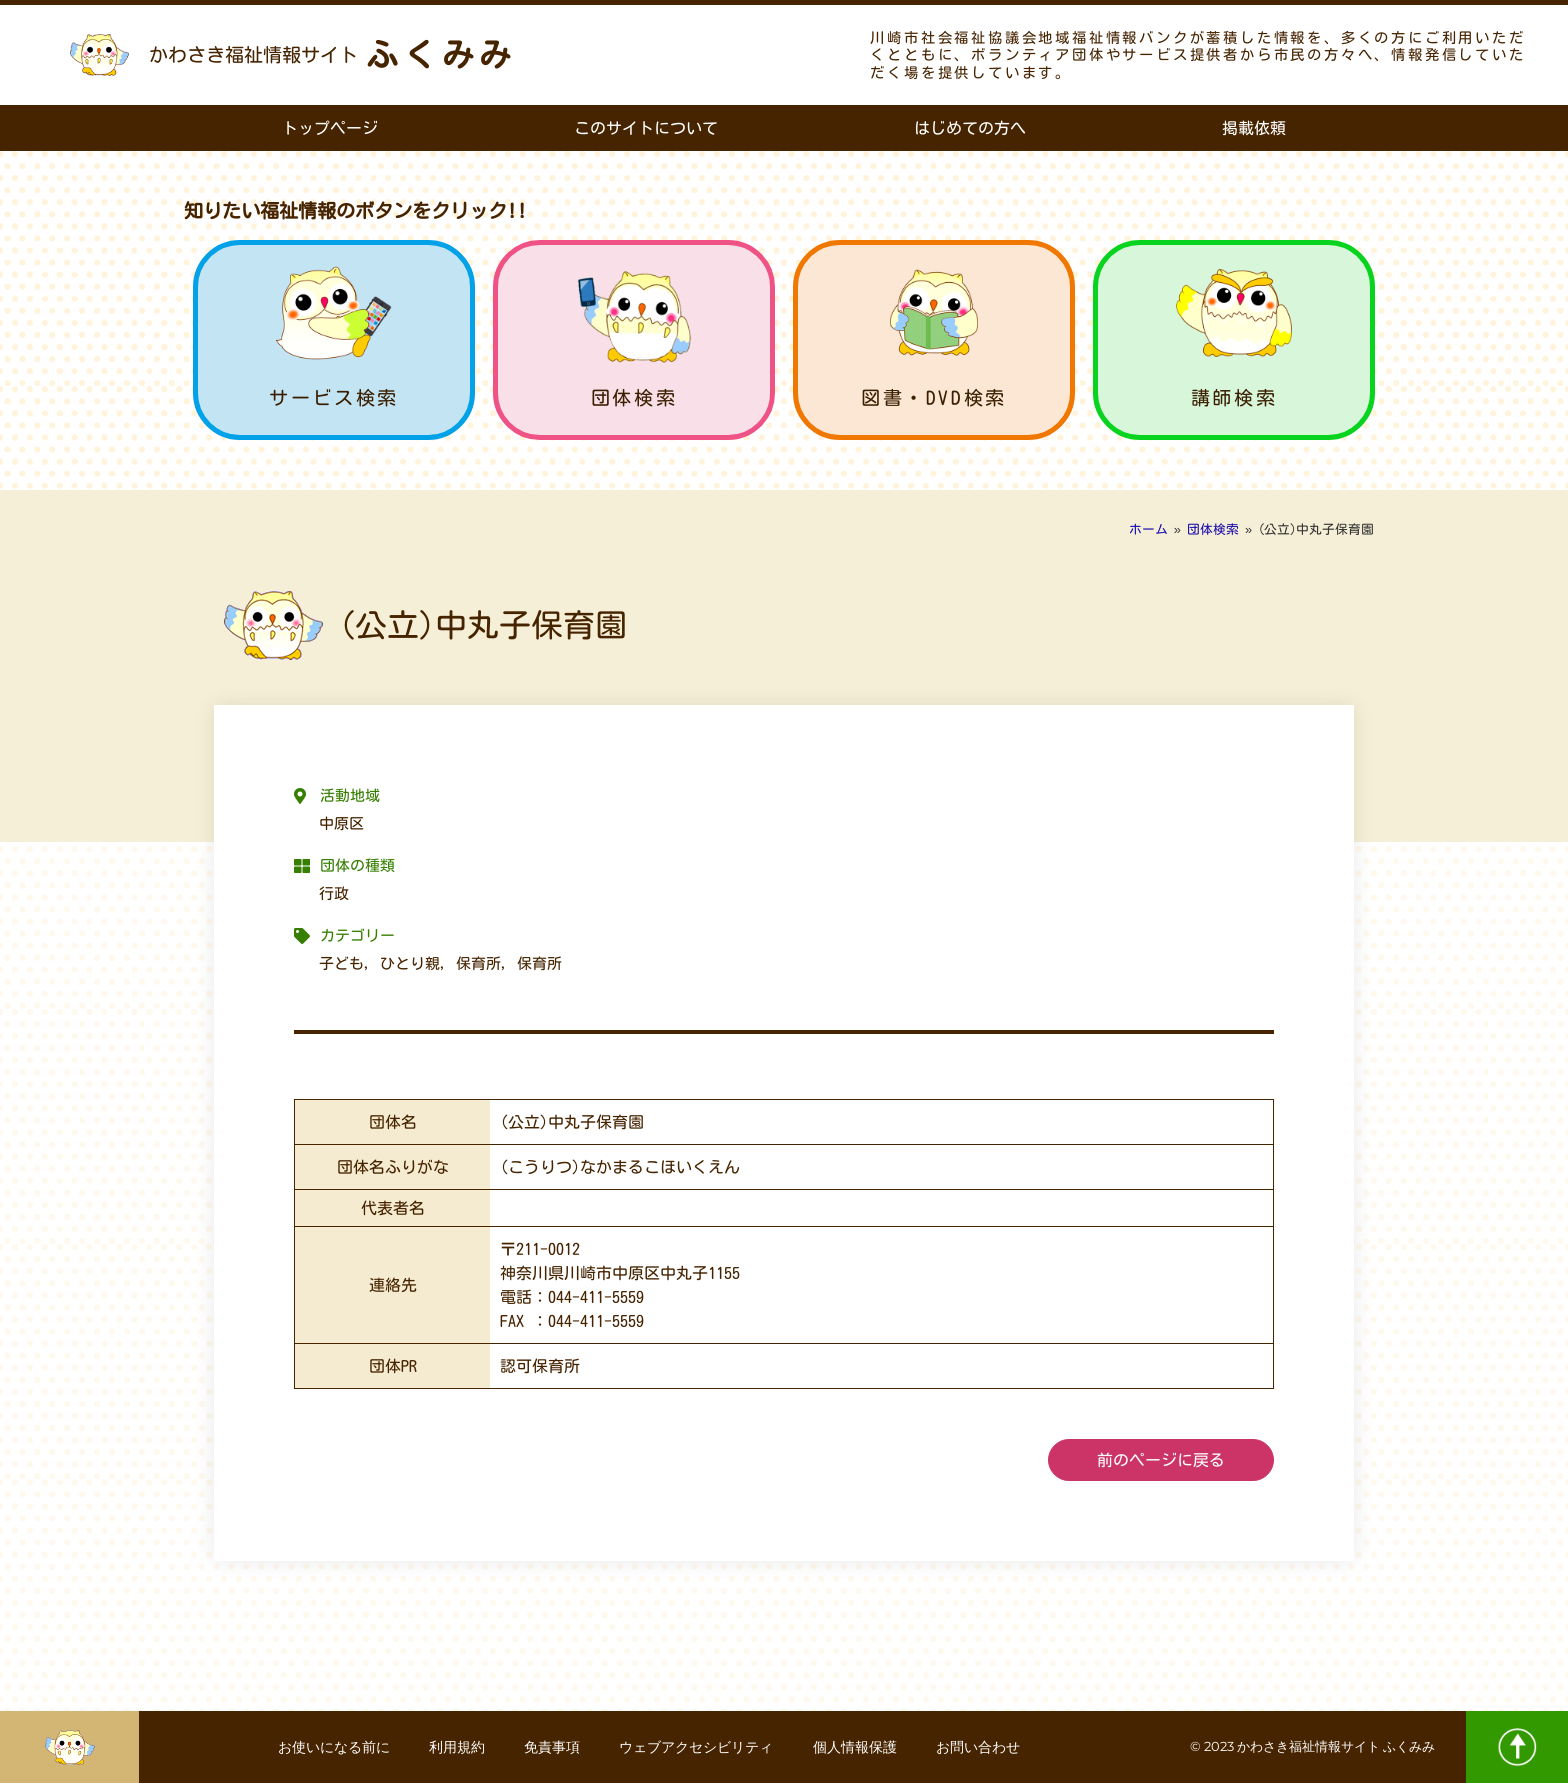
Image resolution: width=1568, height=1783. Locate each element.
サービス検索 (334, 397)
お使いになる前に (332, 1747)
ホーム (1148, 529)
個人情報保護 (856, 1747)
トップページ (330, 128)
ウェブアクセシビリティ (697, 1747)
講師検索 (1234, 397)
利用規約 (456, 1747)
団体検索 (634, 397)
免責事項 (552, 1747)
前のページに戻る (1161, 1460)
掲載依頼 (1254, 128)
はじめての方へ (970, 128)
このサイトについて (646, 128)
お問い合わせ (980, 1747)
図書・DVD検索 (934, 397)
